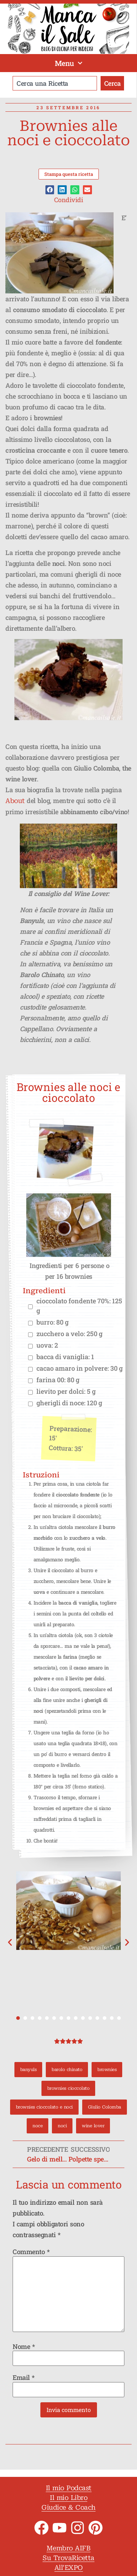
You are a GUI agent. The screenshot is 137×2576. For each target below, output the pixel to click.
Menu (69, 63)
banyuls (28, 2069)
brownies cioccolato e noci (44, 2107)
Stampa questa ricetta (68, 174)
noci (62, 2125)
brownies (106, 2069)
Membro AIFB (69, 2548)
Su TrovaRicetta (68, 2558)
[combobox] (55, 83)
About (15, 800)
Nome (24, 2346)
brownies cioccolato (68, 2088)
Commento (31, 2251)
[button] (49, 189)
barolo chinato (67, 2069)
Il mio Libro (68, 2497)
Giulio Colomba (104, 2107)
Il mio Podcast (69, 2488)
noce (37, 2125)
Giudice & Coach (68, 2507)
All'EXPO (68, 2567)
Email (24, 2377)
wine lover (93, 2125)
